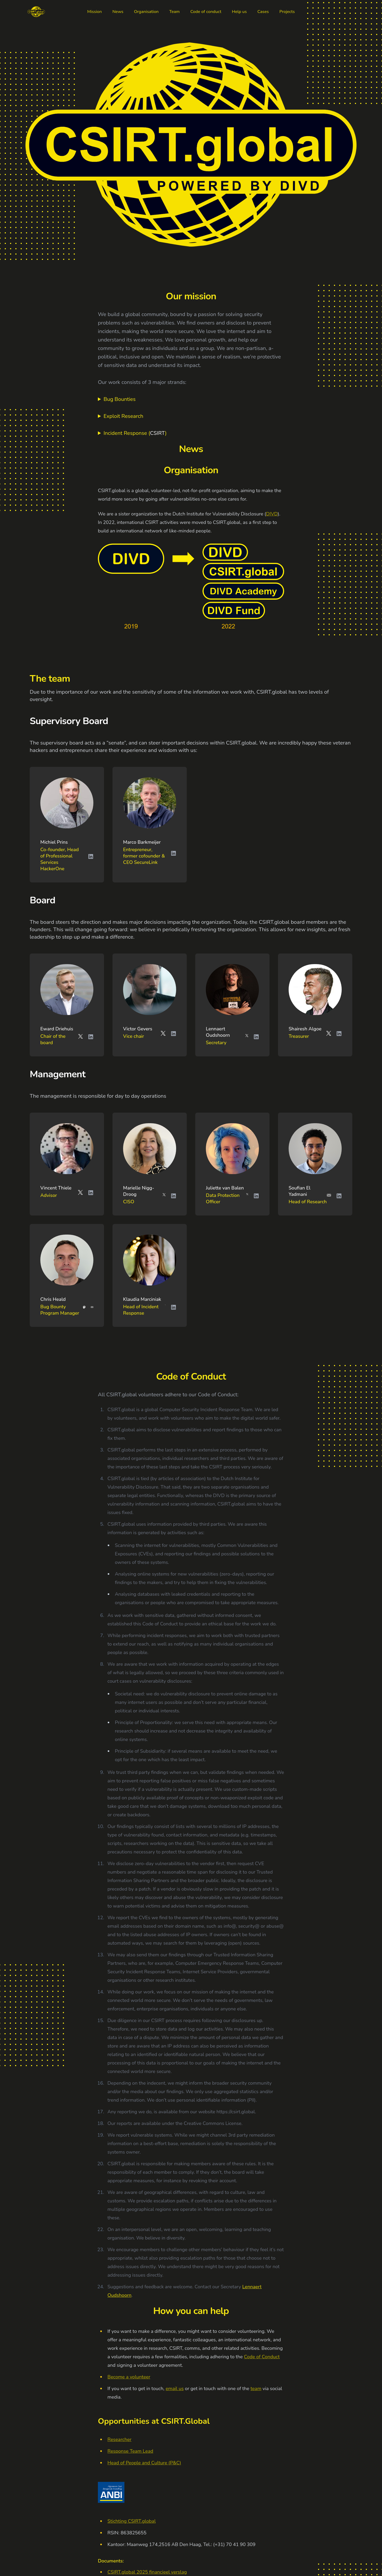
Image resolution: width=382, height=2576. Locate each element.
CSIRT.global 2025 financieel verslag (147, 2572)
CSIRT (157, 433)
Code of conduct (205, 12)
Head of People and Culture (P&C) (144, 2463)
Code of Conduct (262, 2357)
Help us (239, 12)
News (117, 12)
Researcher (119, 2439)
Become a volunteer (128, 2377)
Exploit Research (123, 416)
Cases (263, 12)
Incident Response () (135, 433)
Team (174, 12)
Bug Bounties (119, 399)
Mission (94, 12)
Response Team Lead (130, 2451)
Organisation (146, 12)
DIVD (272, 514)
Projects (287, 12)
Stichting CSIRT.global (131, 2521)
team (255, 2388)
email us (175, 2388)
